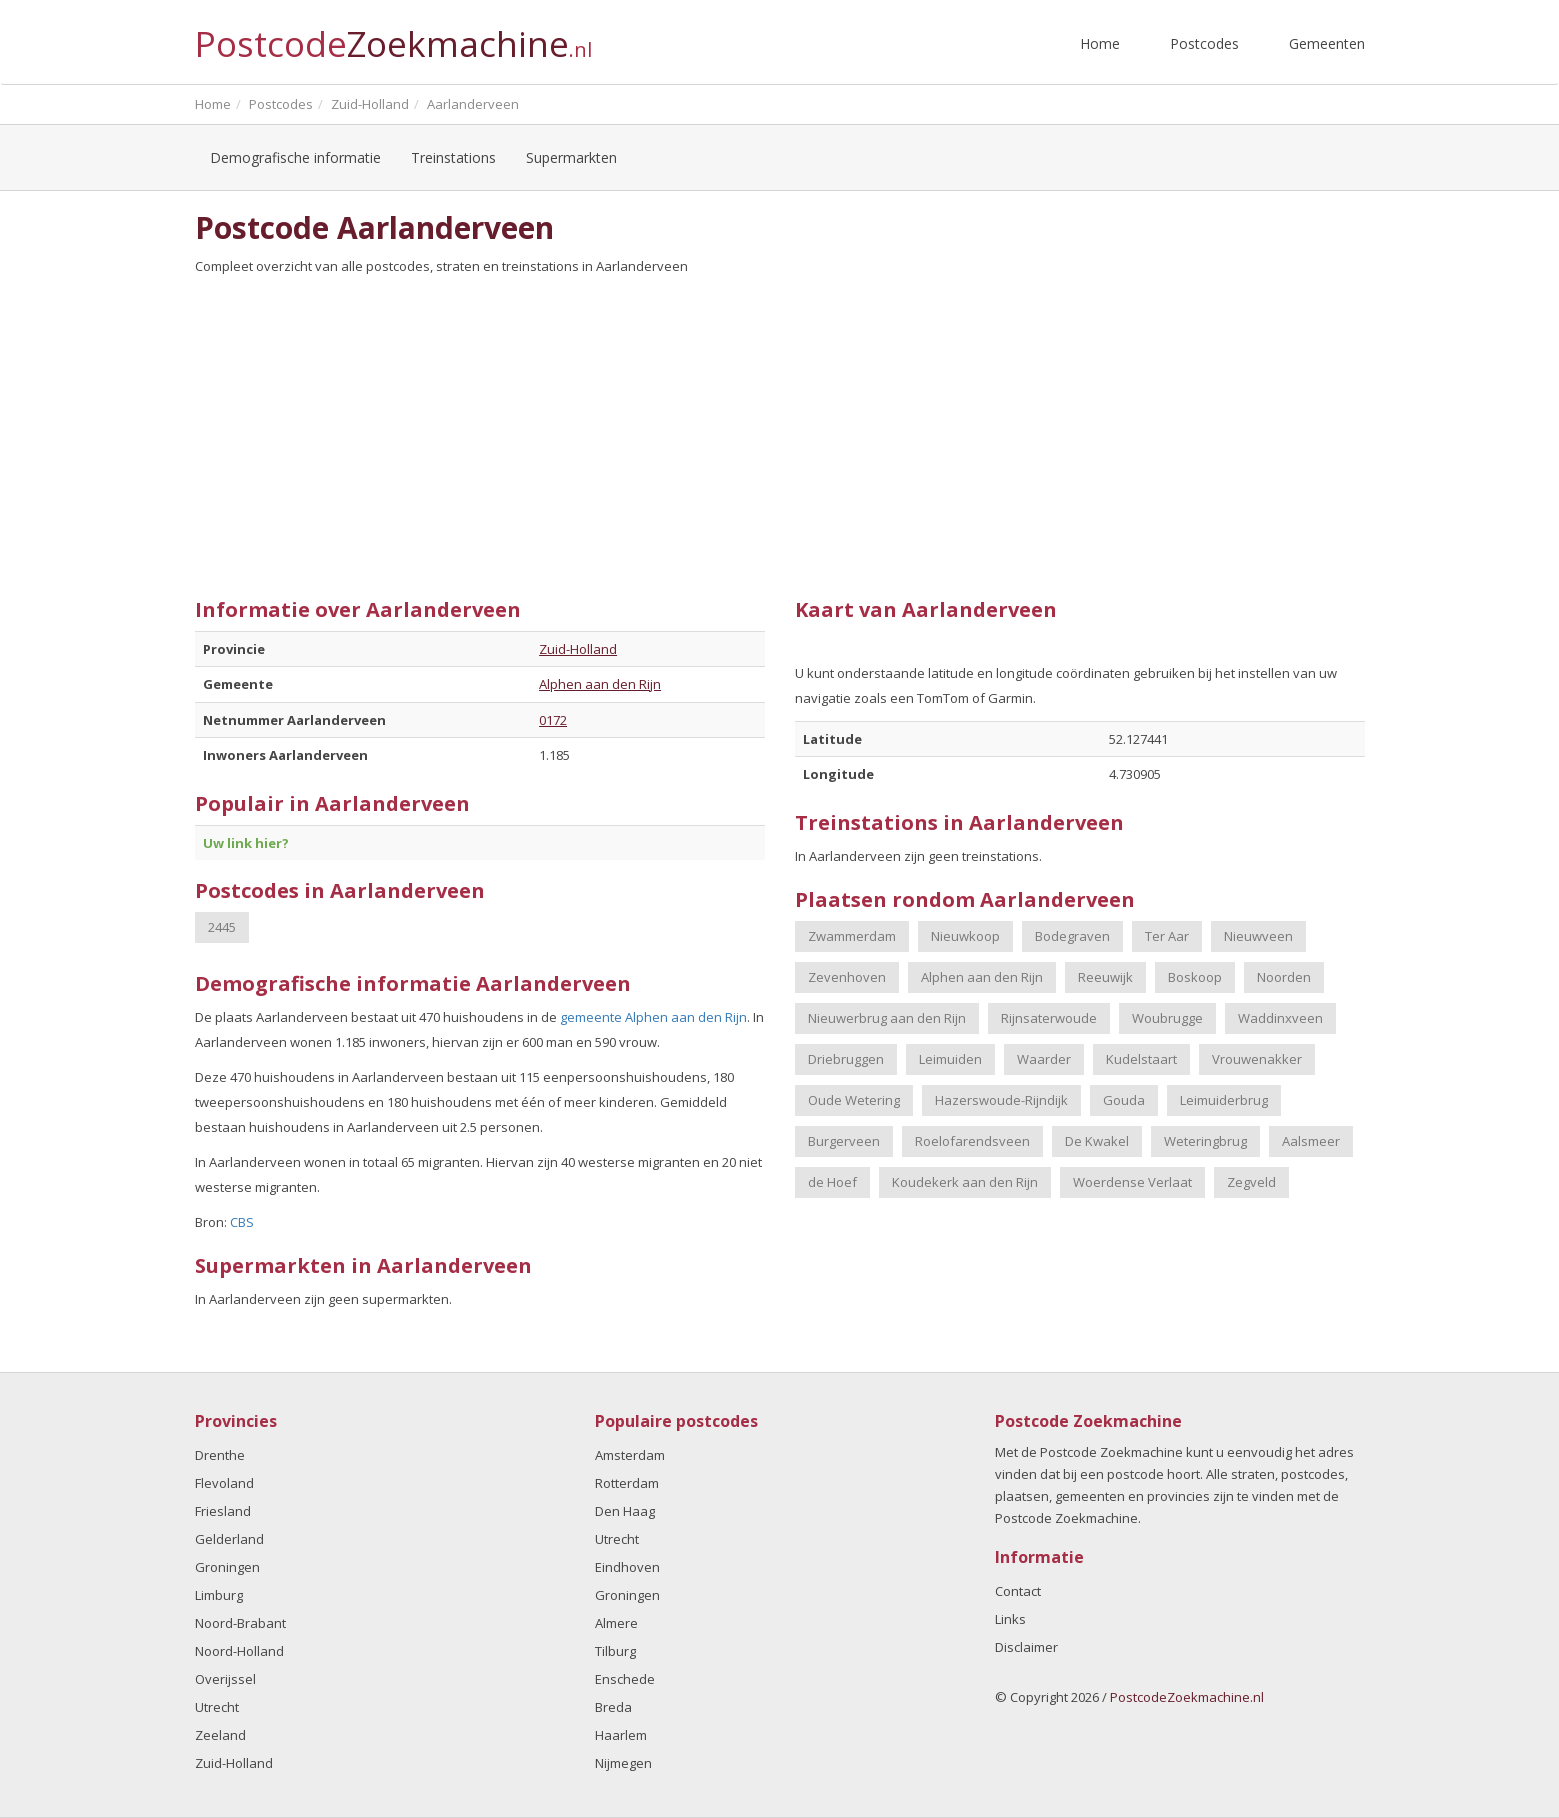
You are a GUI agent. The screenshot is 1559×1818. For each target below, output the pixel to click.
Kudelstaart (1141, 1059)
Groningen (227, 1567)
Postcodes (1204, 43)
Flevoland (224, 1483)
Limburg (219, 1595)
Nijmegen (623, 1763)
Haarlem (621, 1735)
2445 (222, 927)
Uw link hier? (246, 843)
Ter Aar (1167, 936)
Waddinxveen (1280, 1018)
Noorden (1284, 977)
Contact (1018, 1591)
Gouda (1124, 1100)
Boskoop (1195, 977)
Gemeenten (1327, 43)
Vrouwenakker (1257, 1059)
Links (1010, 1619)
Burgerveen (844, 1141)
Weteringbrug (1205, 1141)
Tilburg (615, 1651)
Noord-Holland (239, 1651)
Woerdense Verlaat (1132, 1182)
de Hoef (832, 1182)
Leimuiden (950, 1059)
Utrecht (217, 1707)
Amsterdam (630, 1455)
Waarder (1044, 1059)
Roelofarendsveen (972, 1141)
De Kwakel (1097, 1141)
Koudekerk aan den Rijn (965, 1182)
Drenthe (220, 1455)
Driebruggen (846, 1059)
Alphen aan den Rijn (600, 684)
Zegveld (1251, 1182)
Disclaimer (1026, 1647)
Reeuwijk (1105, 977)
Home (1100, 43)
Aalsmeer (1311, 1141)
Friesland (223, 1511)
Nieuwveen (1258, 936)
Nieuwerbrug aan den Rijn (887, 1018)
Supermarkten (571, 157)
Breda (613, 1707)
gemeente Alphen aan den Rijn (653, 1017)
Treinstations (453, 157)
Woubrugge (1167, 1018)
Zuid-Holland (578, 649)
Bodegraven (1072, 936)
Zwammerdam (852, 936)
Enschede (625, 1679)
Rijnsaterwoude (1049, 1018)
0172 (553, 720)
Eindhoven (627, 1567)
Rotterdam (627, 1483)
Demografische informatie (295, 157)
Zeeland (220, 1735)
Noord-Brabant (240, 1623)
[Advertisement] (780, 429)
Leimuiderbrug (1224, 1100)
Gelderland (229, 1539)
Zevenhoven (847, 977)
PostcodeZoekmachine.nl (1187, 1697)
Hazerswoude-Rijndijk (1001, 1100)
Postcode (393, 35)
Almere (616, 1623)
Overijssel (225, 1679)
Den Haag (625, 1511)
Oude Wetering (854, 1100)
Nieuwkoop (965, 936)
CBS (242, 1222)
